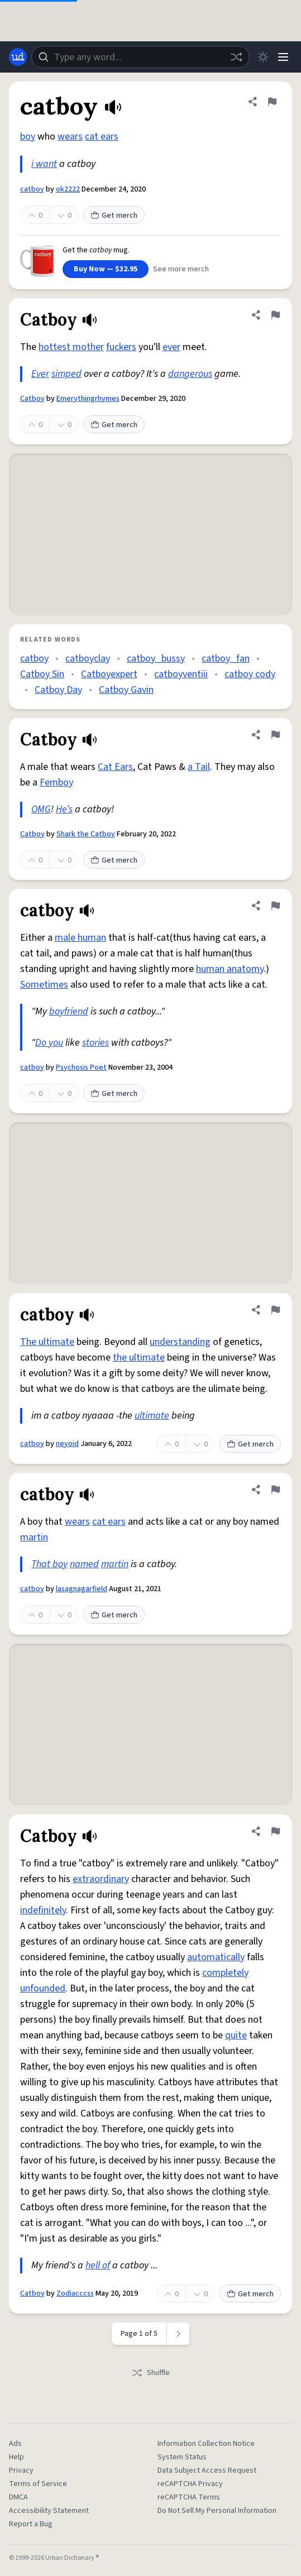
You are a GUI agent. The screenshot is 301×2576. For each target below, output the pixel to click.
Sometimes (44, 985)
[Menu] (283, 57)
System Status (182, 2457)
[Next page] (178, 2334)
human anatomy (230, 969)
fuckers (121, 347)
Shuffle (150, 2372)
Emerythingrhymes (88, 398)
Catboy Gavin (126, 690)
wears (70, 136)
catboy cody (249, 674)
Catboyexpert (109, 674)
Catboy (32, 398)
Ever (40, 374)
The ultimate (47, 1342)
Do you (49, 1043)
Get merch (113, 215)
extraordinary (101, 1879)
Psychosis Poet (81, 1067)
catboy (32, 189)
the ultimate (139, 1357)
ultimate (152, 1416)
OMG (41, 809)
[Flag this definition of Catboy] (275, 315)
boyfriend (68, 1011)
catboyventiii (181, 674)
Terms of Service (38, 2483)
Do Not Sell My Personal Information (216, 2510)
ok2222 (68, 189)
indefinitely (43, 1910)
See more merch (181, 269)
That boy (49, 1564)
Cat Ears (115, 767)
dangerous (190, 374)
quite (236, 2035)
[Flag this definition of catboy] (272, 102)
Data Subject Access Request (206, 2470)
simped (66, 374)
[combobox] (140, 57)
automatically (216, 1957)
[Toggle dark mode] (263, 57)
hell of (97, 2265)
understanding (180, 1342)
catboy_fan (226, 658)
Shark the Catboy (85, 834)
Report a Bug (30, 2524)
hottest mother (71, 347)
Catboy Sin (42, 674)
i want (44, 164)
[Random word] (236, 57)
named (84, 1564)
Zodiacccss (75, 2293)
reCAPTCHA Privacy (190, 2483)
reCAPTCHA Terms (188, 2497)
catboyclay (87, 658)
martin (34, 1537)
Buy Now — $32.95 (105, 269)
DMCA (18, 2497)
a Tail (199, 767)
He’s (64, 809)
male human (80, 938)
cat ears (101, 136)
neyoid (67, 1443)
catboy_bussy (156, 658)
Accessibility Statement (49, 2510)
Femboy (56, 782)
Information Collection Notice (206, 2443)
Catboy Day (58, 690)
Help (16, 2457)
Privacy (21, 2470)
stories (95, 1043)
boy (27, 136)
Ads (15, 2443)
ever (171, 347)
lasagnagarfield (81, 1589)
